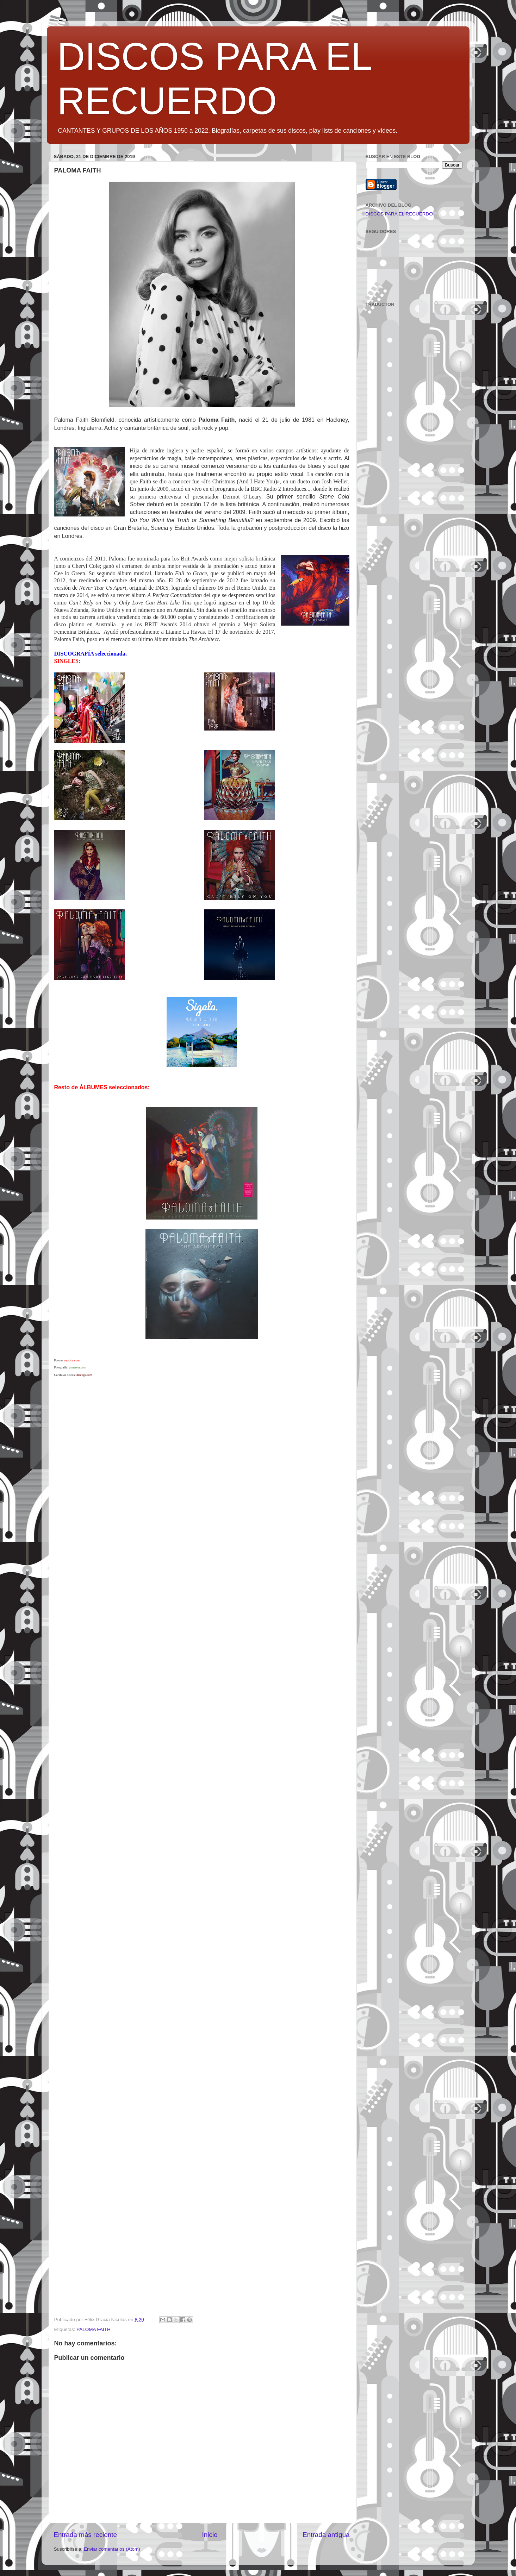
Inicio (210, 2534)
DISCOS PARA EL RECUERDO (399, 214)
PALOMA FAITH (93, 2329)
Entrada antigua (326, 2534)
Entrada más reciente (85, 2534)
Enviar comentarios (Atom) (112, 2549)
